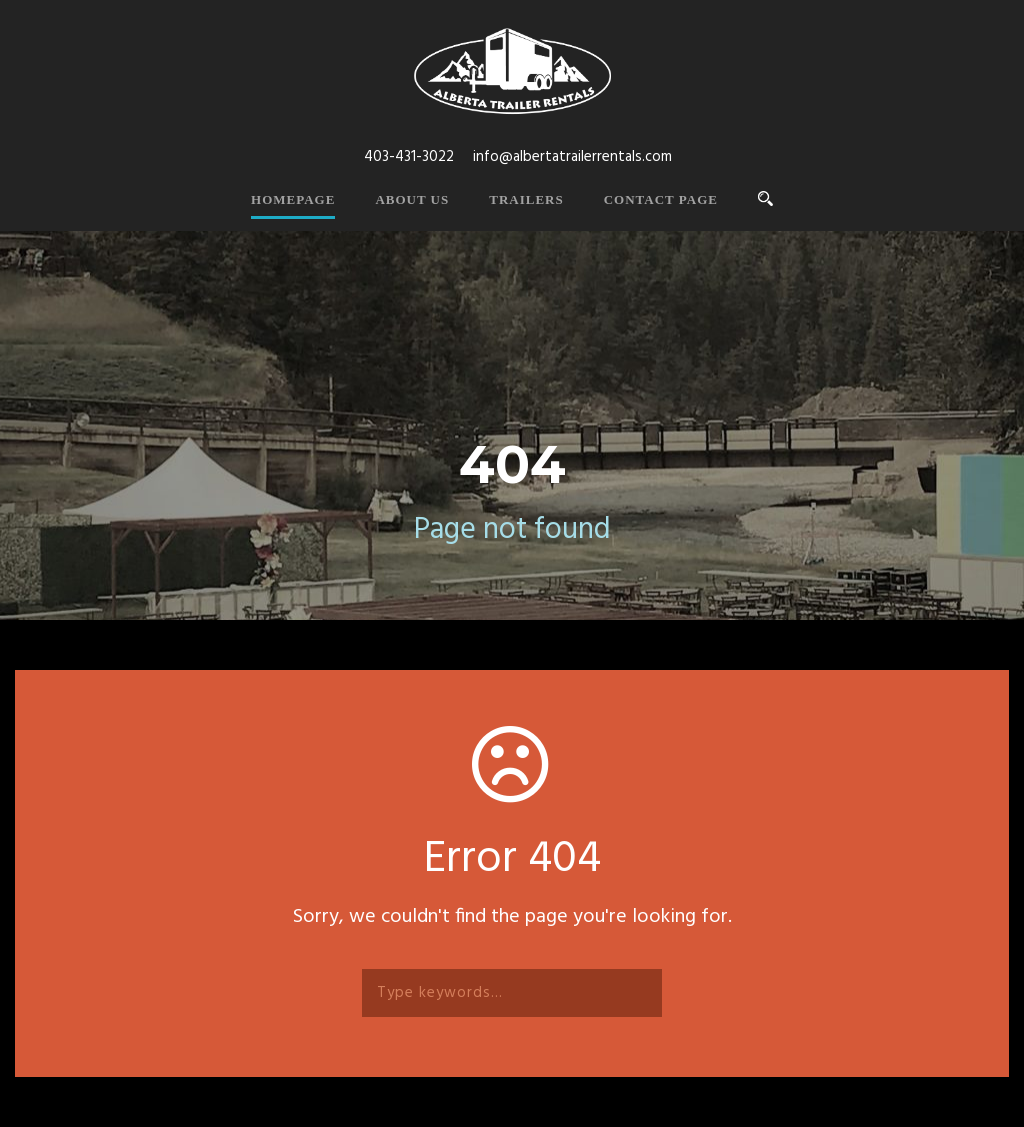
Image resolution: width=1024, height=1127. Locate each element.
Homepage (293, 199)
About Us (412, 199)
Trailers (526, 199)
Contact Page (661, 199)
